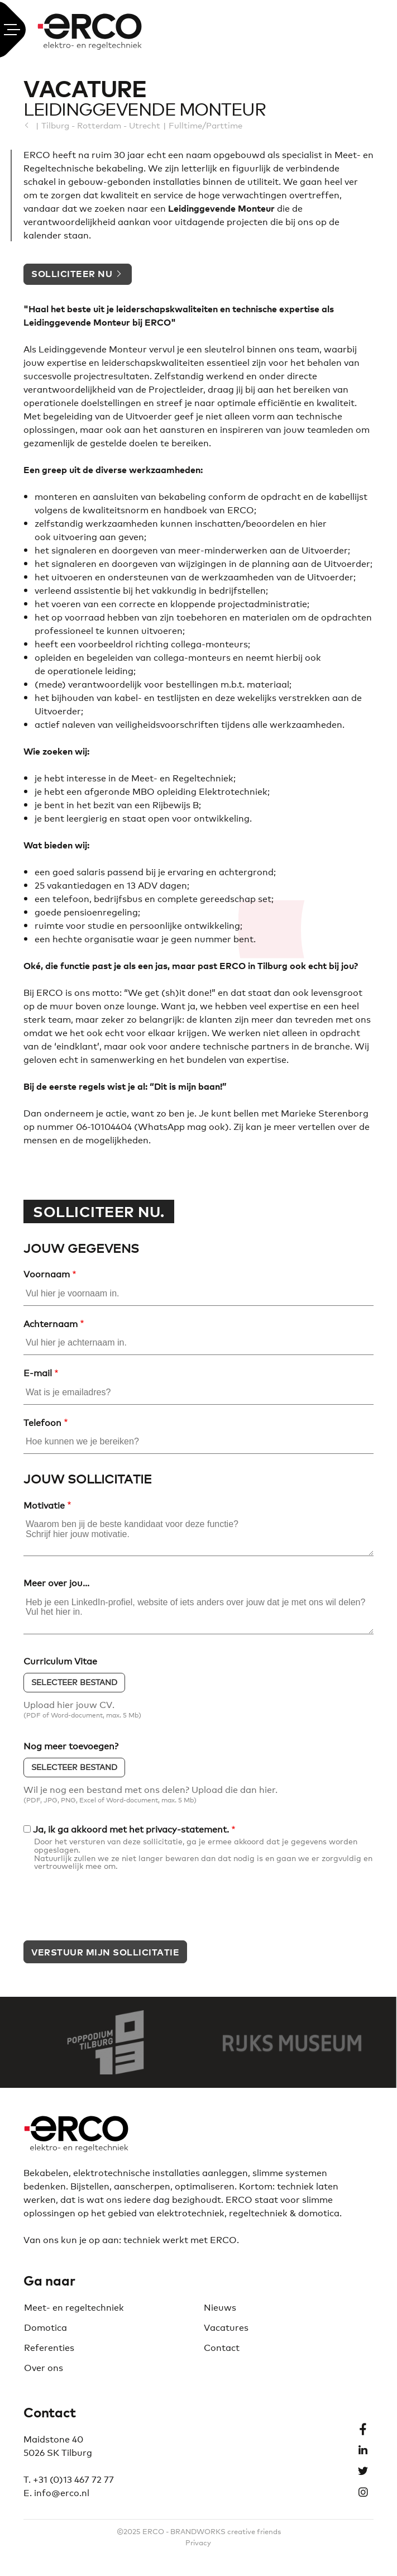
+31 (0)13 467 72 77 (73, 2479)
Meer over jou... (56, 1583)
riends (270, 2531)
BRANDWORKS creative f (215, 2531)
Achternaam (50, 1324)
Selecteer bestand (74, 1682)
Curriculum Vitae (60, 1661)
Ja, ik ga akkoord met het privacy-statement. (131, 1829)
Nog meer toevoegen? (70, 1746)
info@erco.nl (61, 2492)
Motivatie (44, 1505)
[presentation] (108, 1909)
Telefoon (42, 1423)
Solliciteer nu (71, 273)
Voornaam (46, 1274)
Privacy (198, 2542)
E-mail (37, 1373)
